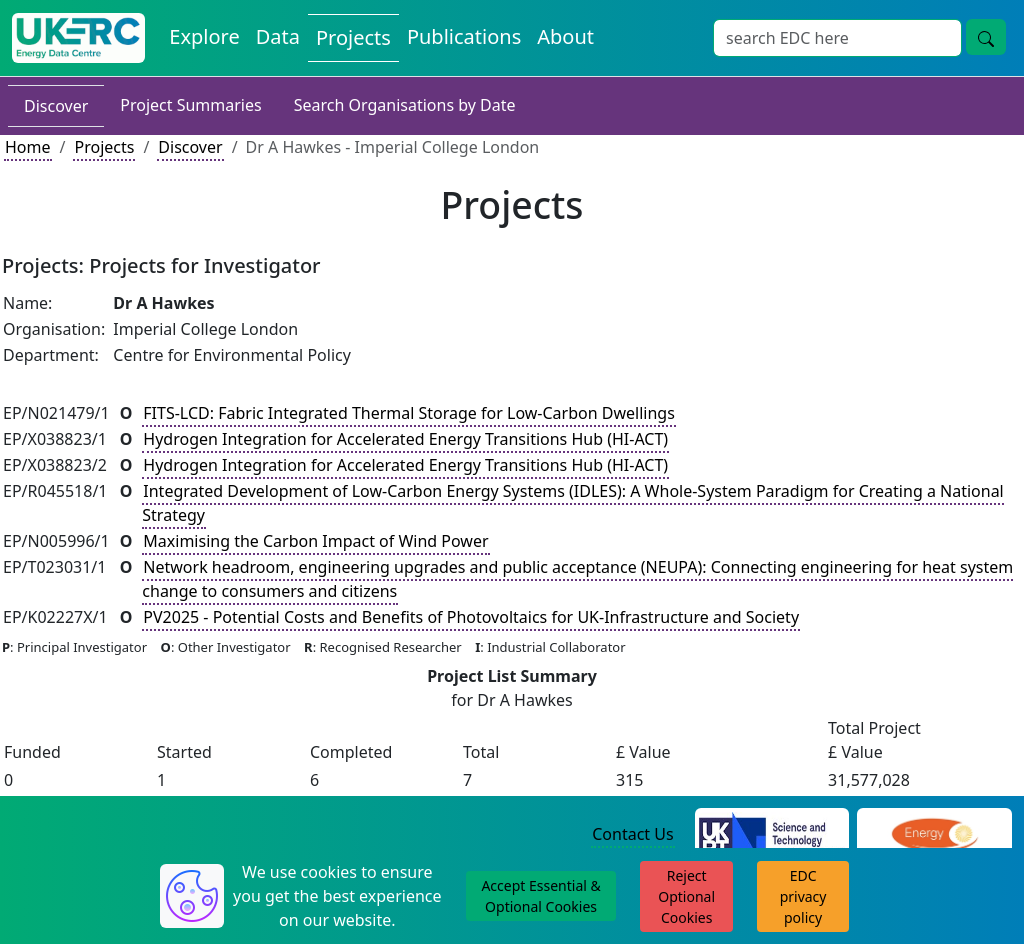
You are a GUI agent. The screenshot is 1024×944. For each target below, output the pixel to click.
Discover (56, 106)
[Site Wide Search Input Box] (837, 38)
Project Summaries (190, 105)
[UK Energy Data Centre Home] (78, 38)
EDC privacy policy (803, 896)
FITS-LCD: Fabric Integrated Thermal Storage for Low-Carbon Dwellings (409, 413)
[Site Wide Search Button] (986, 37)
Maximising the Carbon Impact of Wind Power (315, 541)
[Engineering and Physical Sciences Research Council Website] (934, 835)
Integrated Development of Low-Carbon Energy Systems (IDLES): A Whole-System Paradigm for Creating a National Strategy (572, 503)
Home (28, 147)
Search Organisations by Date (405, 105)
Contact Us (632, 834)
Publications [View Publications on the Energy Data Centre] (464, 36)
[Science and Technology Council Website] (772, 835)
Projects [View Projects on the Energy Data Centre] (353, 37)
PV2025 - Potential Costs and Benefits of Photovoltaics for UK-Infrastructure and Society (471, 617)
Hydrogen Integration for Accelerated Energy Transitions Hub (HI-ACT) (405, 439)
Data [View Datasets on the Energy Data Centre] (278, 36)
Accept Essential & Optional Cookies (540, 896)
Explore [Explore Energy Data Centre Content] (204, 36)
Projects (104, 147)
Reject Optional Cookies (686, 896)
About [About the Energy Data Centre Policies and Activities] (565, 36)
